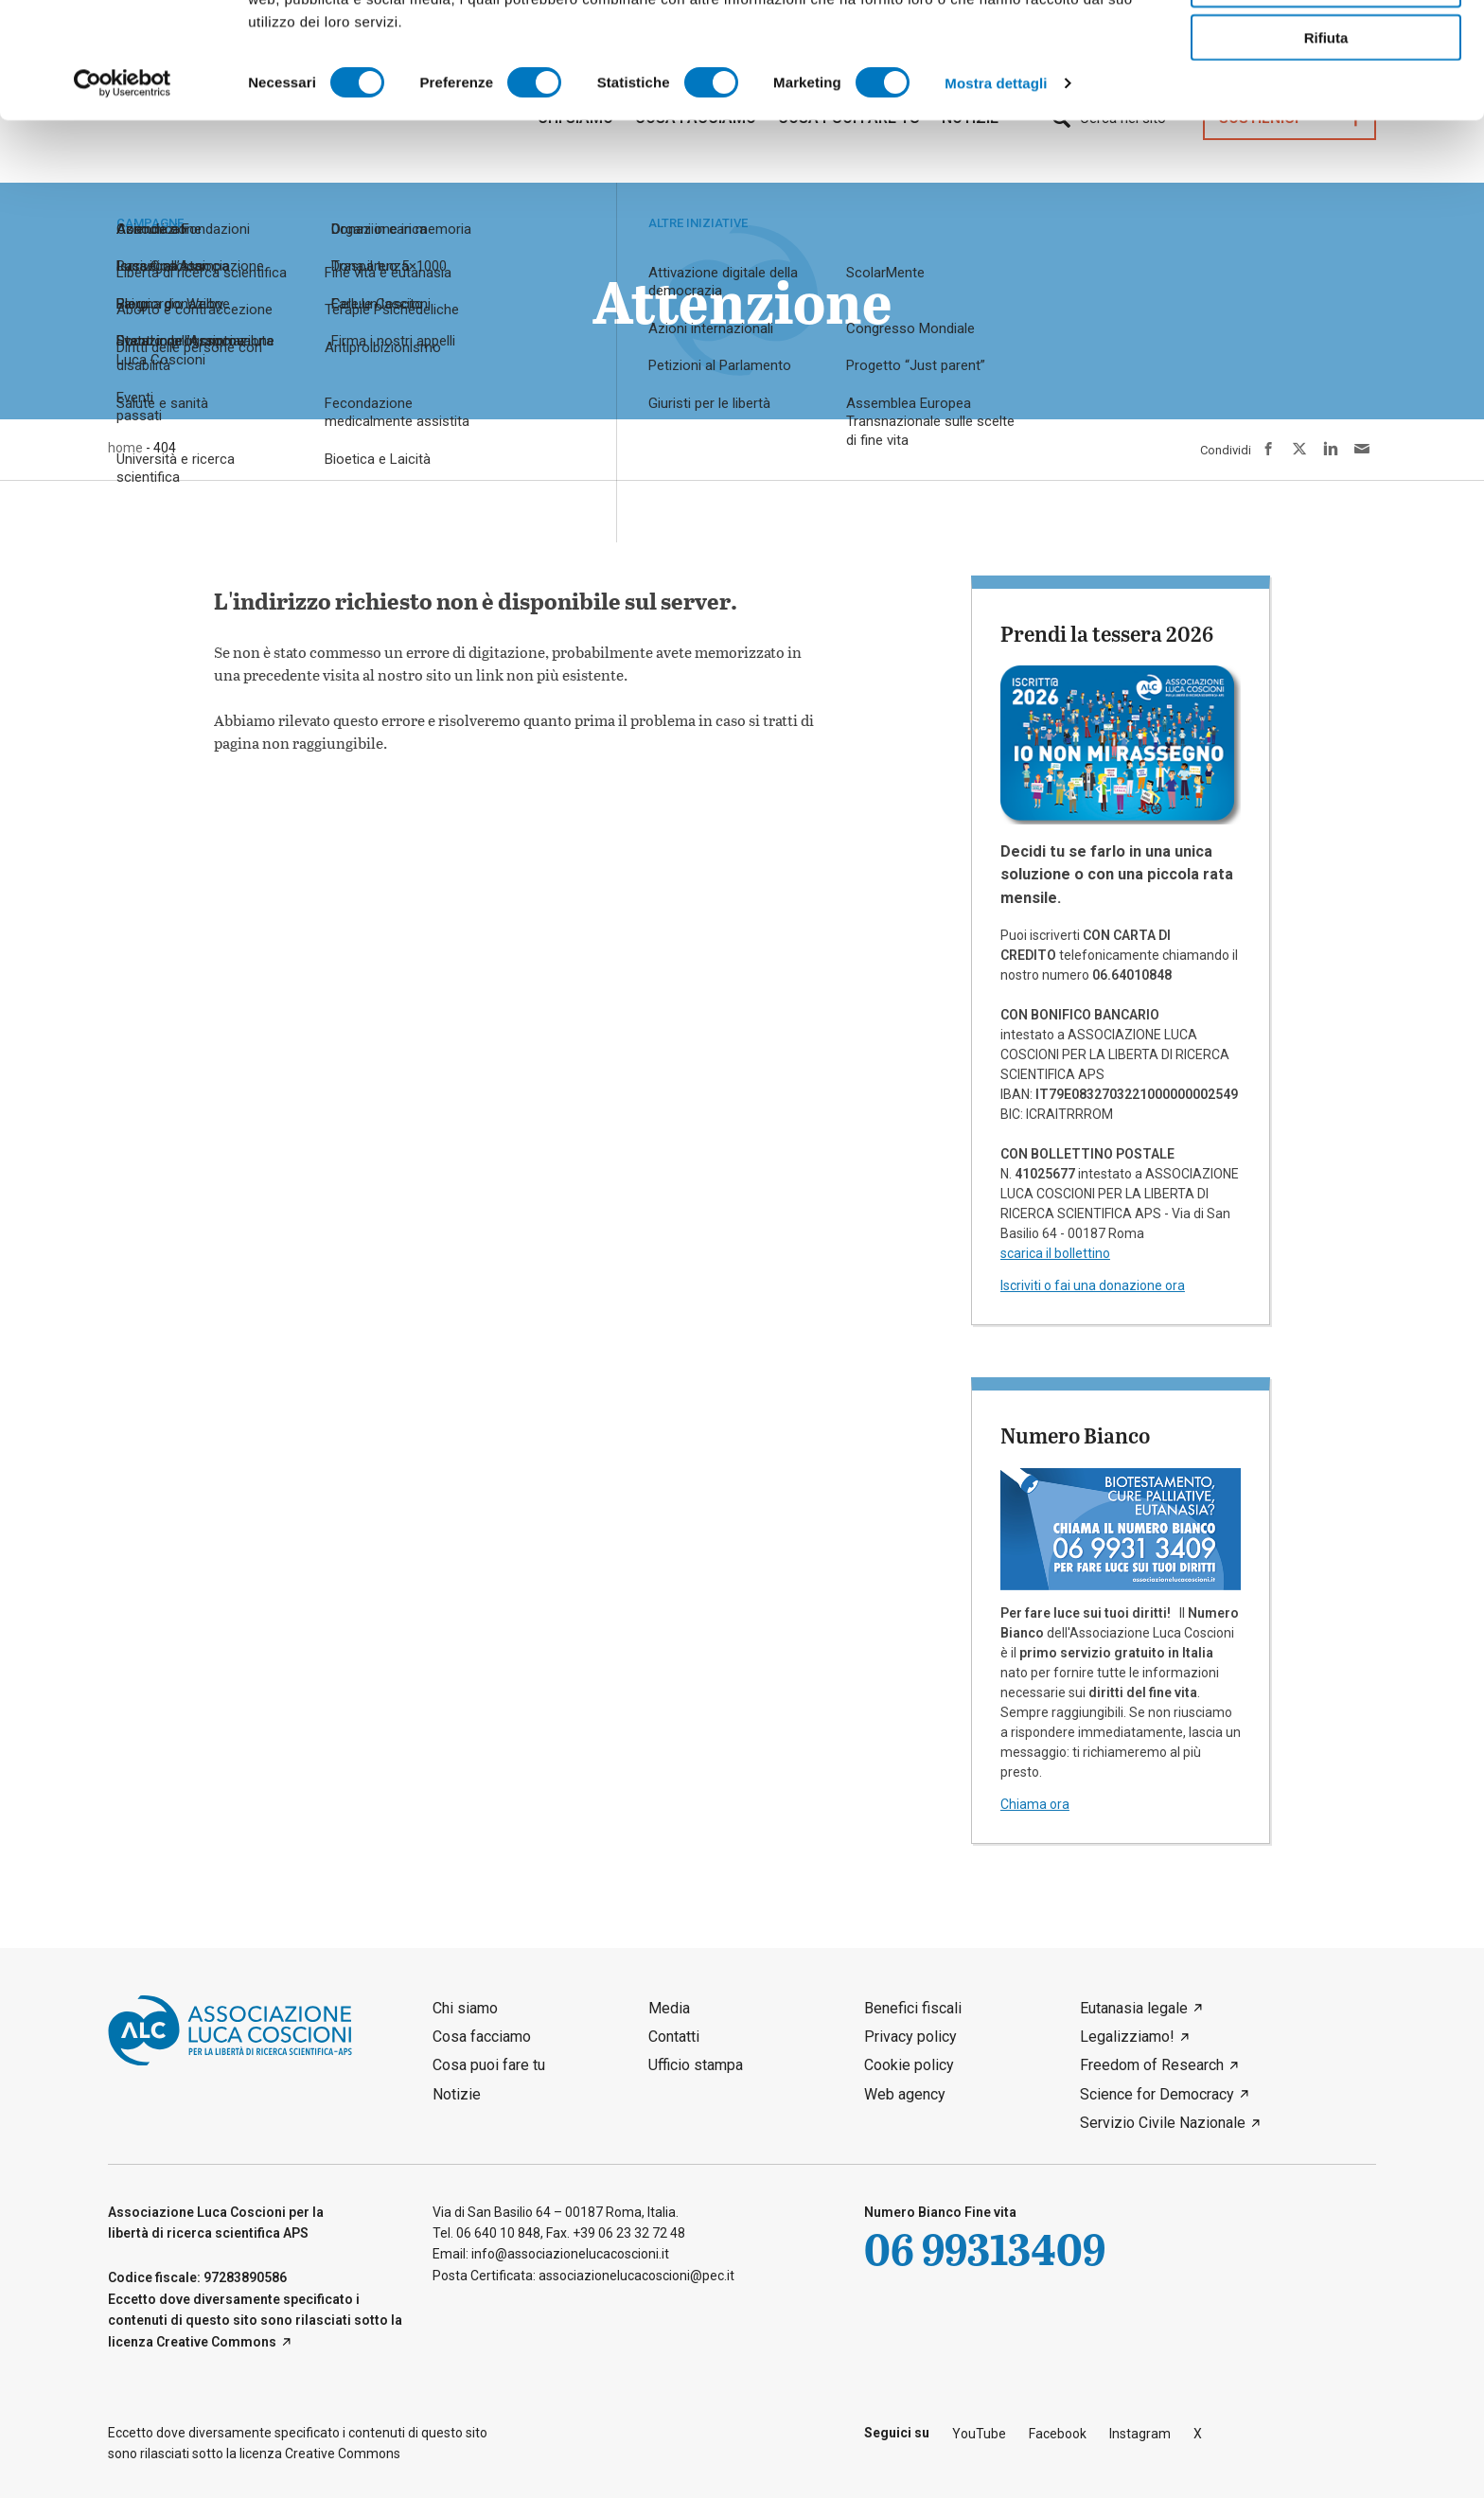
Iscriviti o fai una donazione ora (1092, 1285)
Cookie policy (909, 2065)
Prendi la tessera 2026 (1106, 633)
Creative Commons (216, 2341)
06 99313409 (984, 2249)
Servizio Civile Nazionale (1163, 2123)
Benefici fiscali (913, 2008)
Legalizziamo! (1127, 2037)
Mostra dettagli (996, 198)
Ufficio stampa (695, 2065)
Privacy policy (910, 2037)
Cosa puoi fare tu (489, 2065)
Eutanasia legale (1134, 2008)
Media (669, 2008)
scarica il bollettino (1055, 1253)
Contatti (673, 2037)
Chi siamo (465, 2008)
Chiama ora (1034, 1804)
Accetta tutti (1326, 46)
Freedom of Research (1152, 2065)
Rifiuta (1326, 153)
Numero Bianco (1075, 1435)
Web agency (904, 2094)
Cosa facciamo (482, 2037)
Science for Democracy (1157, 2094)
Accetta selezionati (1325, 100)
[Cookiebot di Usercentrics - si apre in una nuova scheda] (122, 199)
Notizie (457, 2094)
